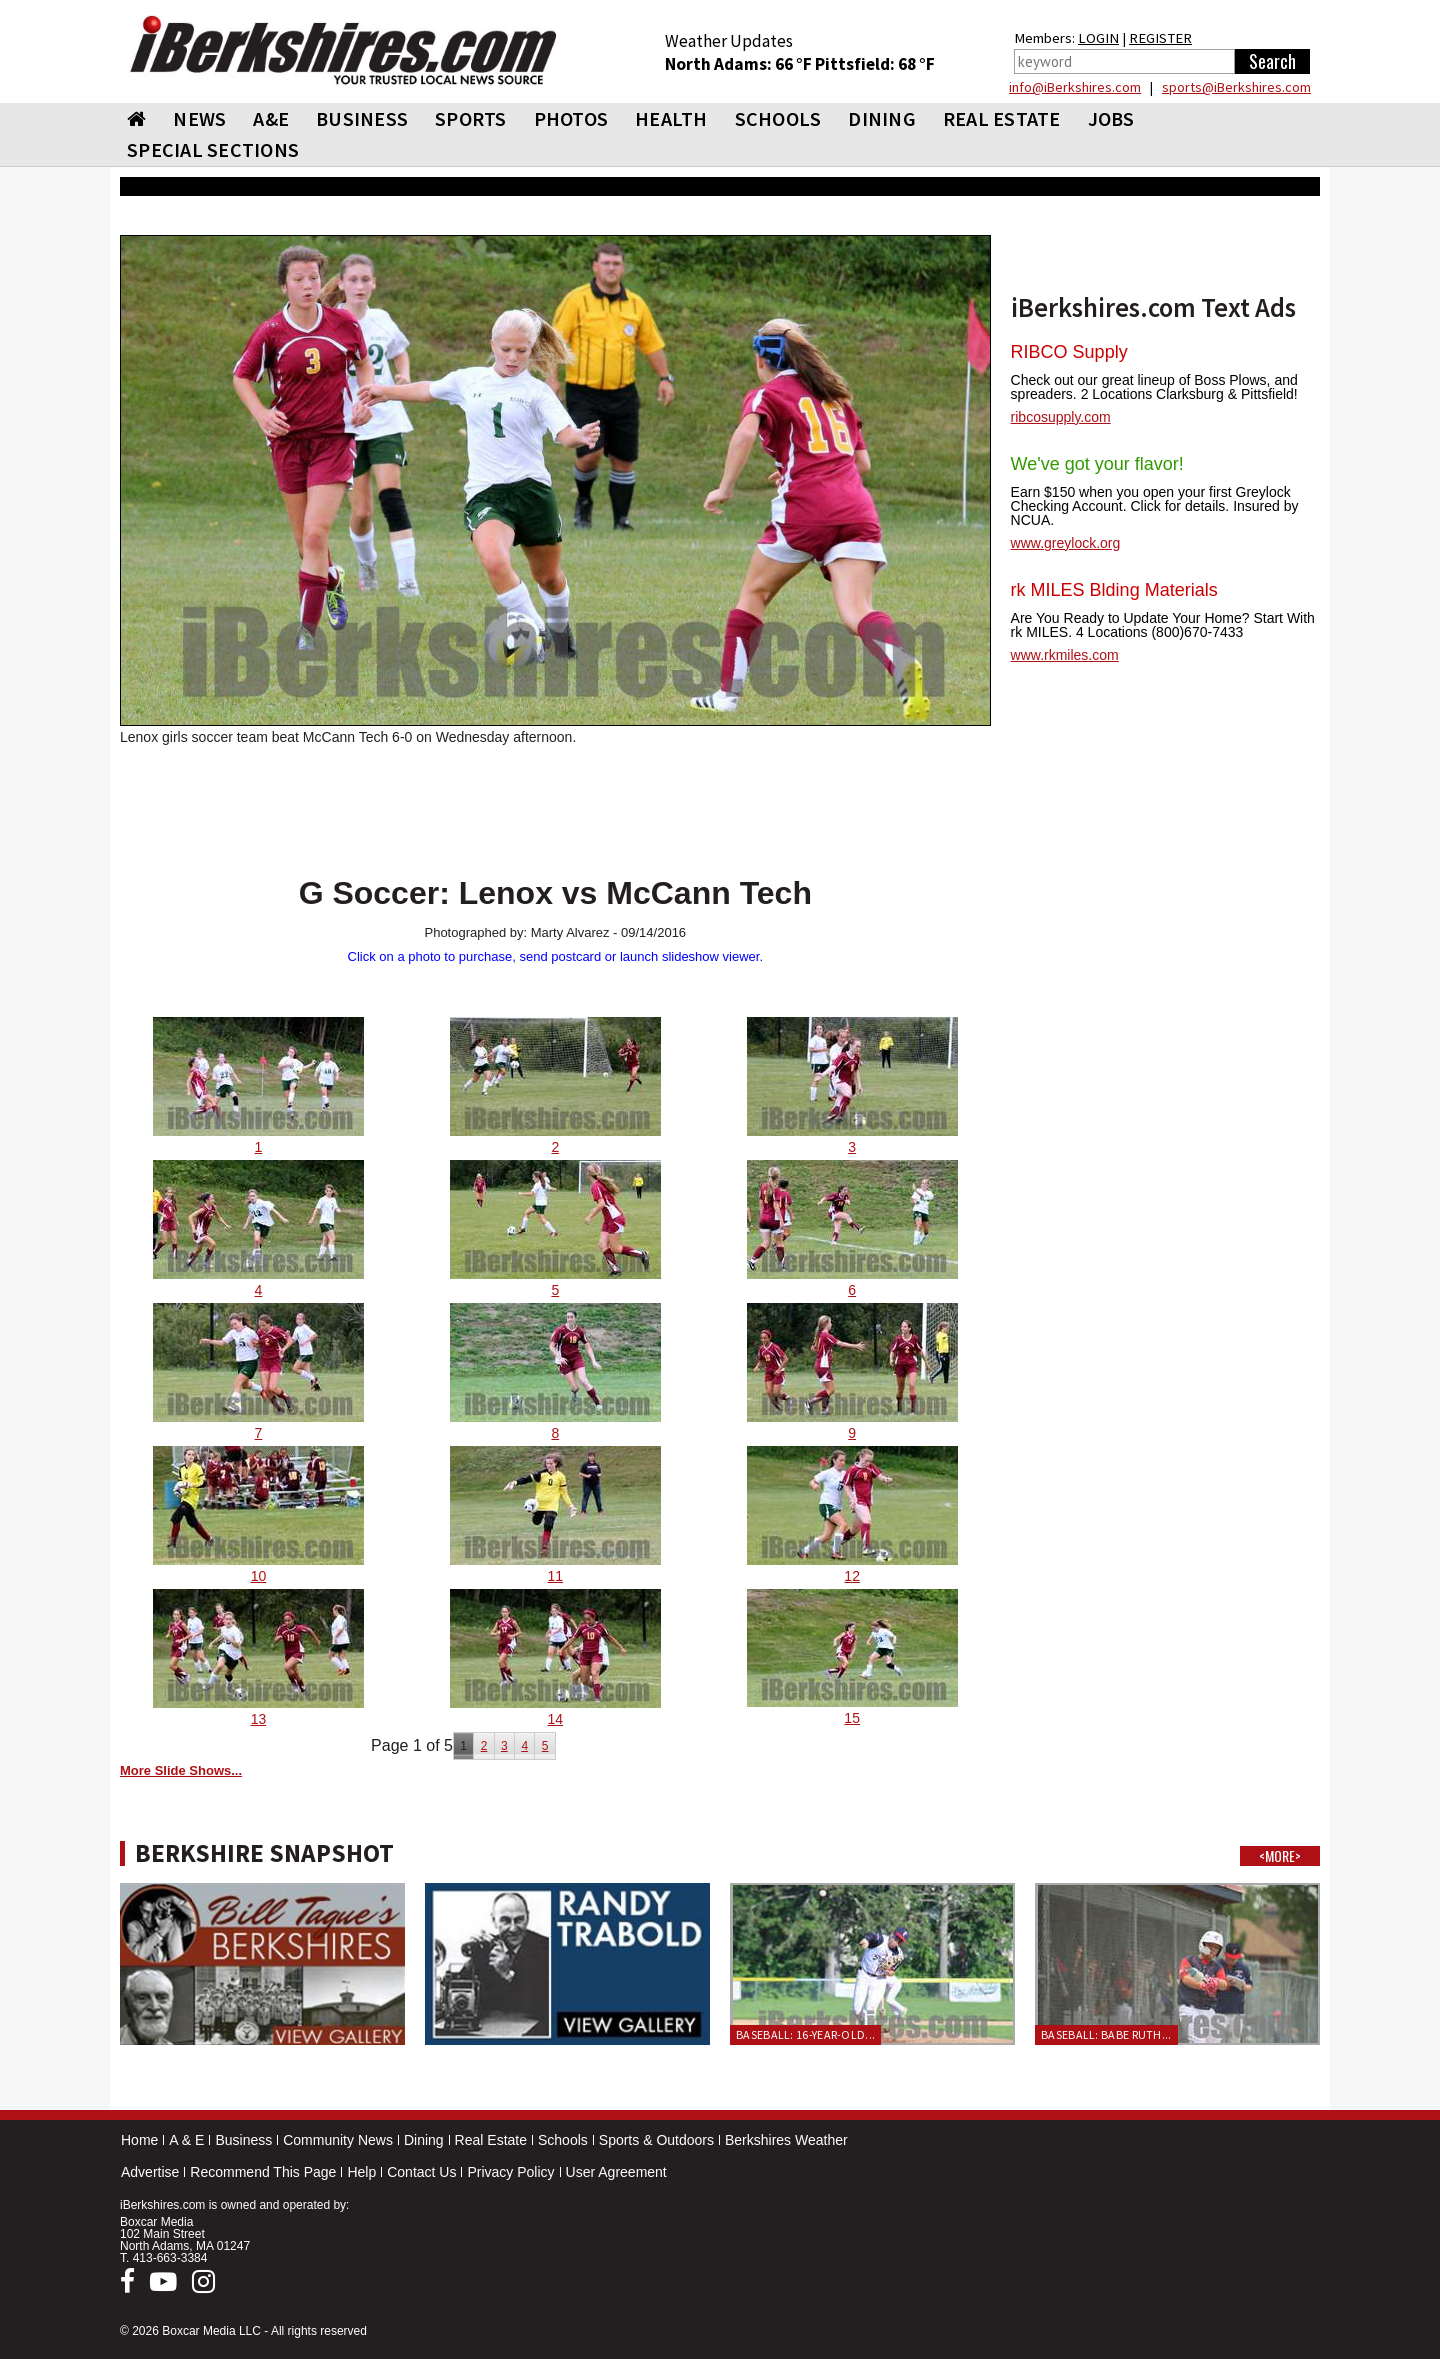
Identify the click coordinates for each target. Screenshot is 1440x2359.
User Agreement (616, 2172)
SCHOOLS (778, 118)
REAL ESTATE (1002, 118)
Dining (424, 2140)
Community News (338, 2140)
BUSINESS (362, 118)
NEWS (199, 118)
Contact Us (421, 2172)
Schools (563, 2140)
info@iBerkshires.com (1075, 87)
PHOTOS (571, 118)
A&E (271, 118)
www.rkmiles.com (1065, 655)
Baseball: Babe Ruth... (1106, 2034)
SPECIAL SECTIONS (213, 149)
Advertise (150, 2172)
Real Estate (491, 2140)
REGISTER (1160, 38)
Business (243, 2140)
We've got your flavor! (1097, 464)
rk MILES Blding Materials (1114, 590)
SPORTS (471, 118)
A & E (186, 2140)
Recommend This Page (263, 2172)
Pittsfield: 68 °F (875, 64)
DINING (882, 118)
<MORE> (1280, 1856)
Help (361, 2172)
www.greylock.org (1066, 543)
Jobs (1111, 118)
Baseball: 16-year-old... (805, 2034)
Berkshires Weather (786, 2140)
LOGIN (1098, 38)
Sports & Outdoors (656, 2140)
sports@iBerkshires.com (1236, 87)
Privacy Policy (510, 2172)
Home (139, 2140)
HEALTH (671, 118)
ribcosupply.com (1061, 417)
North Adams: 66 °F (740, 64)
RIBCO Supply (1069, 352)
